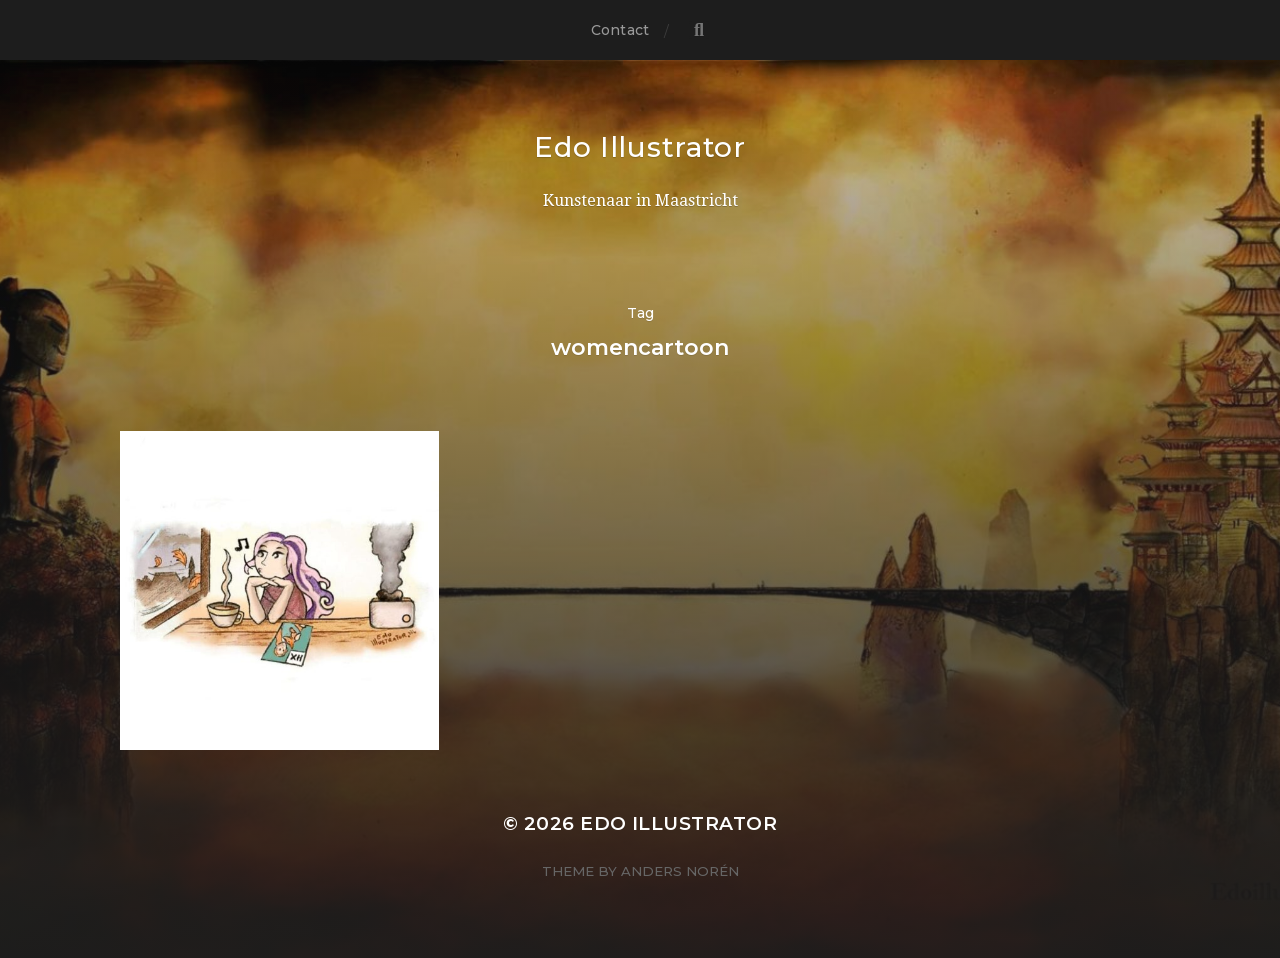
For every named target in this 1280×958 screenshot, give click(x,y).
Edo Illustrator (640, 147)
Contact (620, 30)
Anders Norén (680, 871)
